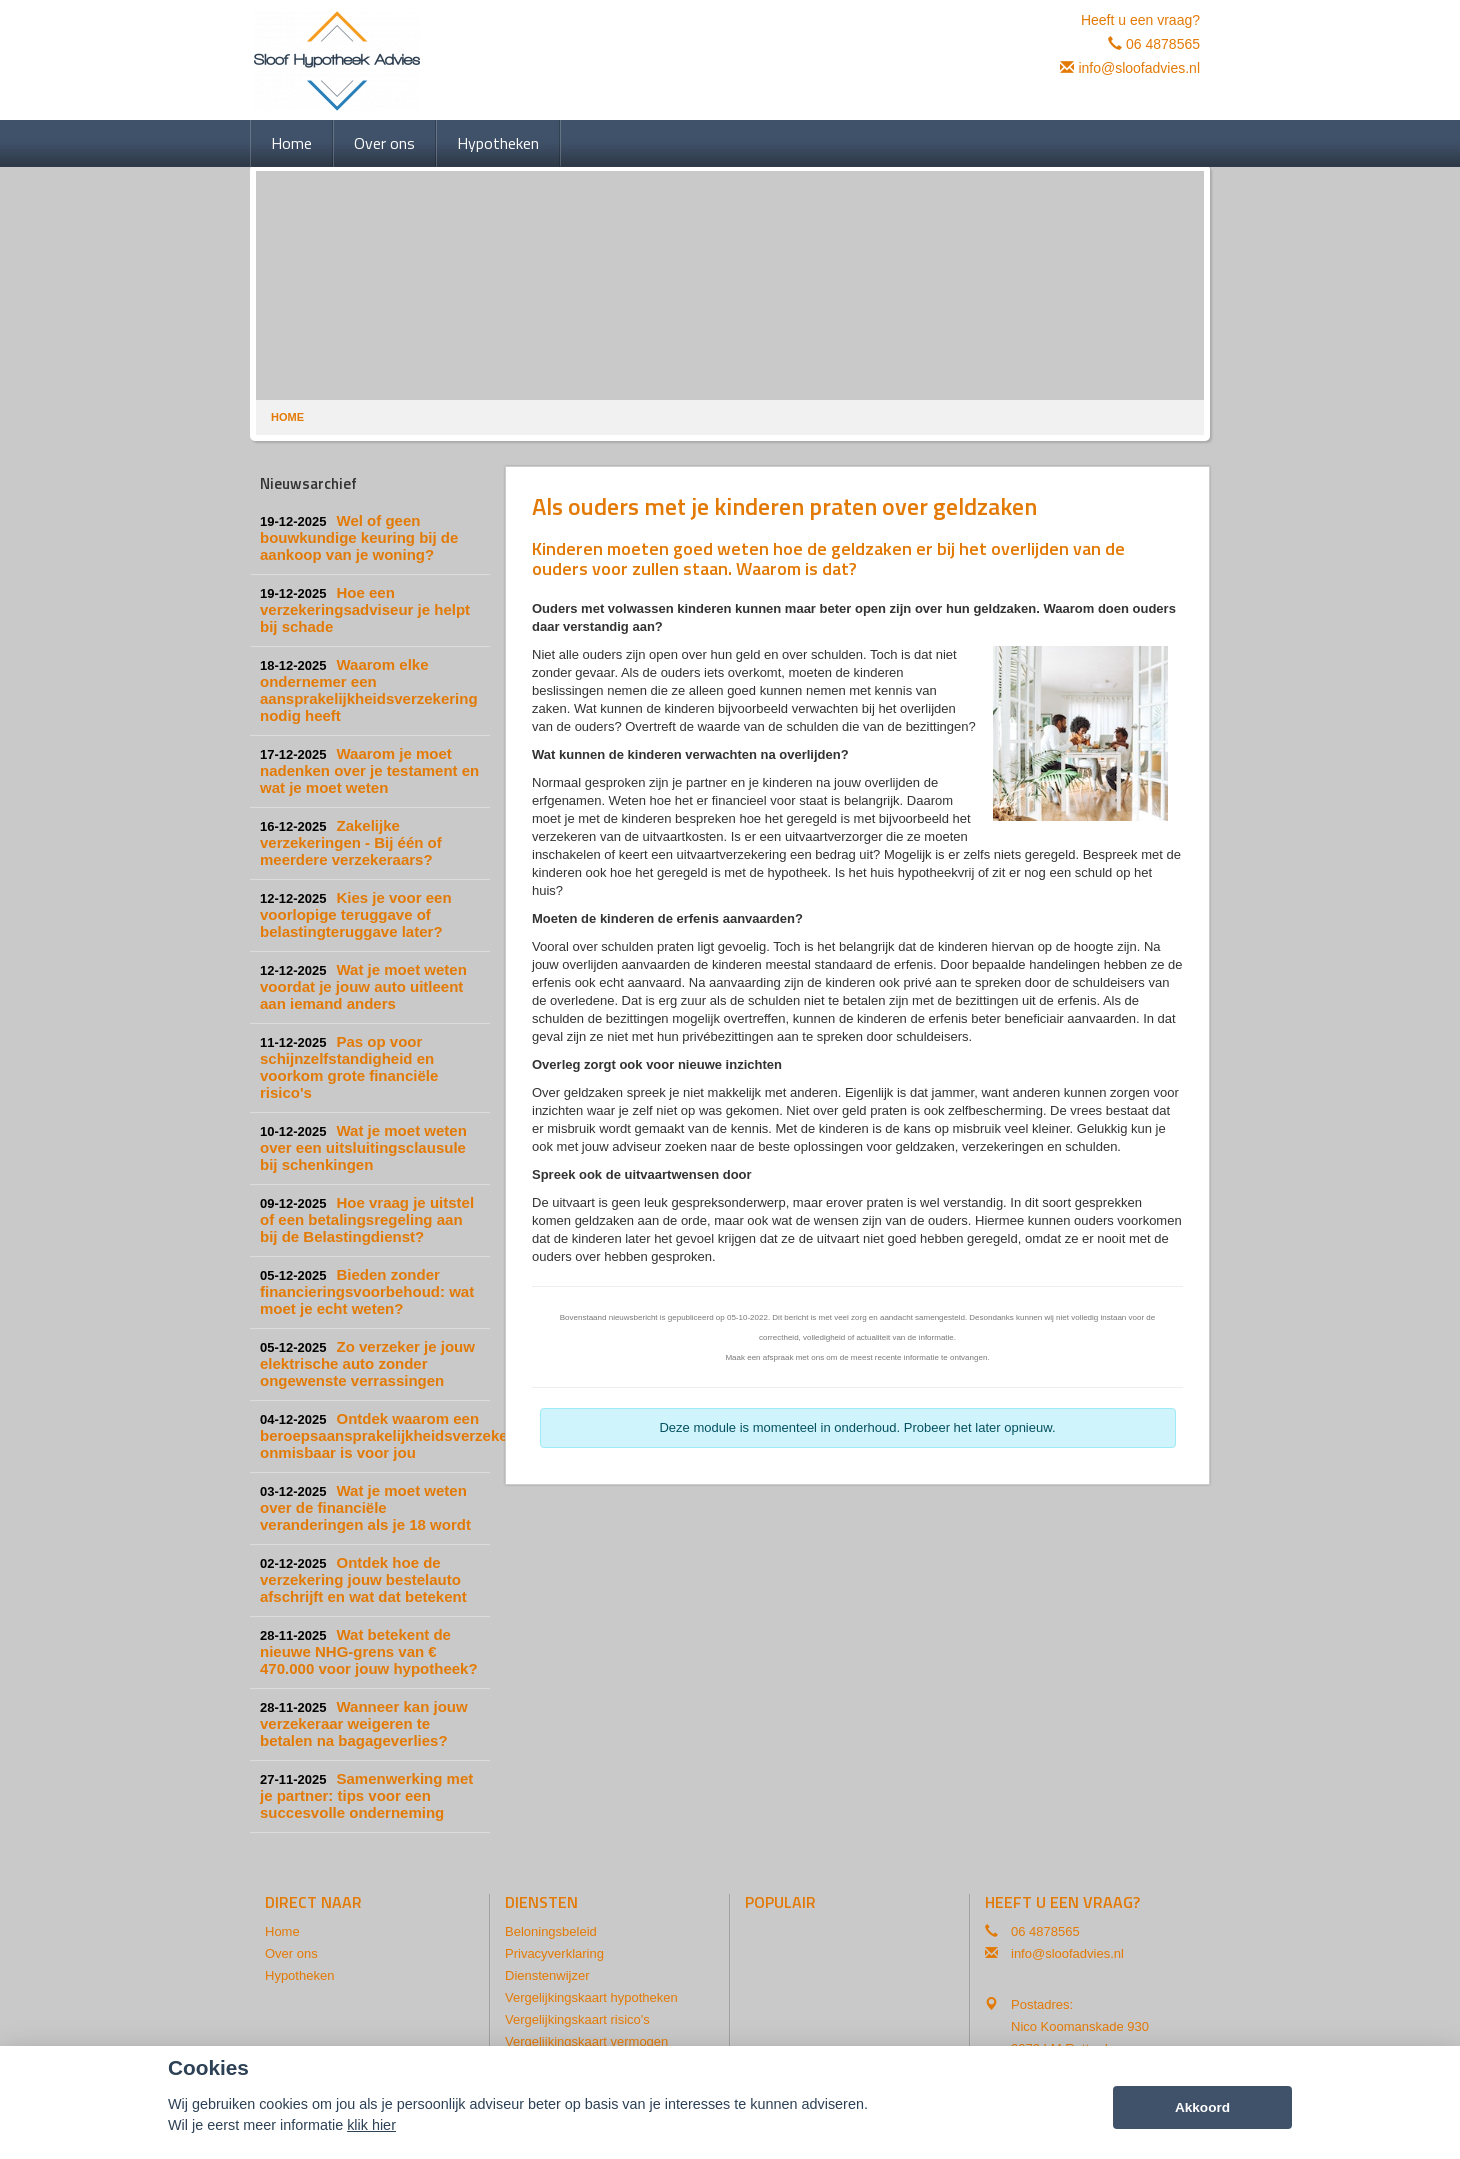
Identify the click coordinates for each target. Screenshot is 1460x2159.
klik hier (371, 2125)
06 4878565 (1163, 44)
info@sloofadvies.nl (1139, 68)
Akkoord (1202, 2107)
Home (287, 417)
